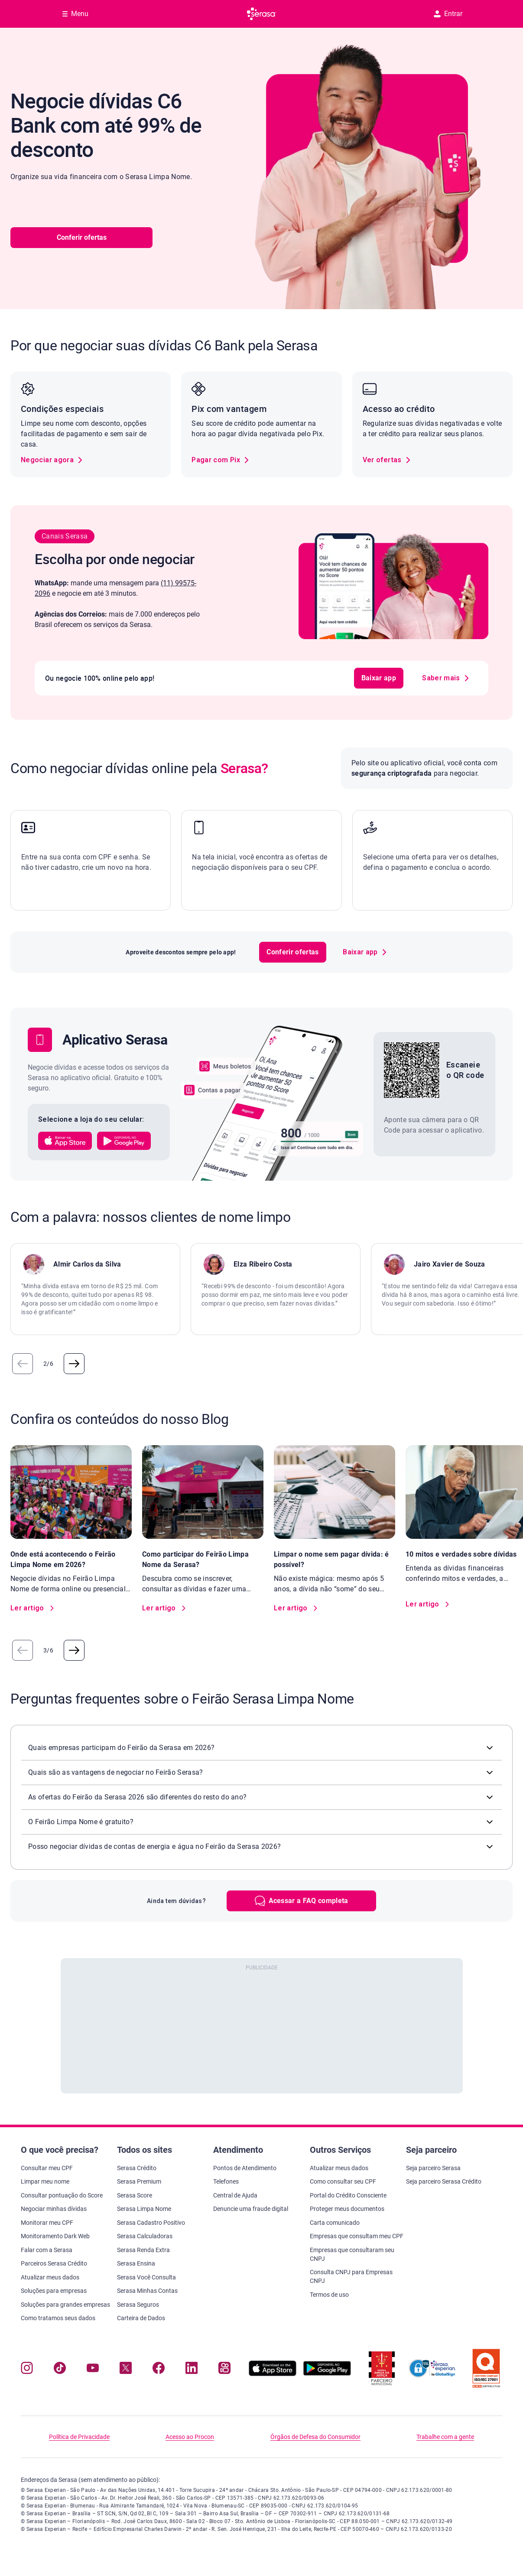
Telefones (226, 2181)
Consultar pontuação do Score (62, 2195)
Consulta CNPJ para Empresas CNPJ (351, 2276)
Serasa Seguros (138, 2304)
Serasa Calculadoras (144, 2236)
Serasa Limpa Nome (144, 2208)
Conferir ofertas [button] (82, 237)
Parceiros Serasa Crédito (54, 2263)
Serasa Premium (139, 2181)
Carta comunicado (335, 2222)
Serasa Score (134, 2195)
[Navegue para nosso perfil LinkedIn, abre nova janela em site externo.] (191, 2370)
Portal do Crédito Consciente (348, 2195)
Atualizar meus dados (50, 2277)
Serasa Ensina (136, 2263)
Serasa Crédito (136, 2168)
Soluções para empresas (54, 2290)
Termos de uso (329, 2294)
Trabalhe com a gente (445, 2436)
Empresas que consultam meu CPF (356, 2236)
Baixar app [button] (365, 678)
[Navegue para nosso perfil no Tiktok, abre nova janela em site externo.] (60, 2370)
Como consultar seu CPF (343, 2181)
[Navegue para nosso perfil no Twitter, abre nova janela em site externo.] (126, 2370)
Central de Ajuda (235, 2195)
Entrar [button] (448, 14)
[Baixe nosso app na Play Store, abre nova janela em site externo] (327, 2374)
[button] (67, 1141)
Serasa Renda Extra (143, 2249)
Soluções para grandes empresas (65, 2304)
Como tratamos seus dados (58, 2318)
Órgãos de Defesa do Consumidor (315, 2436)
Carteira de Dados (141, 2318)
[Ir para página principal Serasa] (261, 14)
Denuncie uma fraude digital (250, 2208)
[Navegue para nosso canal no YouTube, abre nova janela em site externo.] (93, 2370)
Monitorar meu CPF (47, 2222)
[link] (52, 460)
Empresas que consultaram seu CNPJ (352, 2254)
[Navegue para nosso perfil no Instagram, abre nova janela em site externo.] (27, 2370)
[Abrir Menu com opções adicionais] (75, 14)
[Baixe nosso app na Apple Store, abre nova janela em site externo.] (272, 2374)
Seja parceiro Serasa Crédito (443, 2181)
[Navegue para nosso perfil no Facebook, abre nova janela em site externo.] (159, 2370)
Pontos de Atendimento (244, 2168)
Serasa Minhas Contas (147, 2290)
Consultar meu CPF (47, 2168)
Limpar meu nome (45, 2181)
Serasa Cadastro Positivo (151, 2222)
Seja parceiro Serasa (433, 2168)
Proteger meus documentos (347, 2208)
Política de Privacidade (79, 2436)
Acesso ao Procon (190, 2436)
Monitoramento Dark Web (55, 2236)
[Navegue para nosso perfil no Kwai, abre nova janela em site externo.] (224, 2370)
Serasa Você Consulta (146, 2277)
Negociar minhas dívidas (54, 2208)
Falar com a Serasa (46, 2249)
